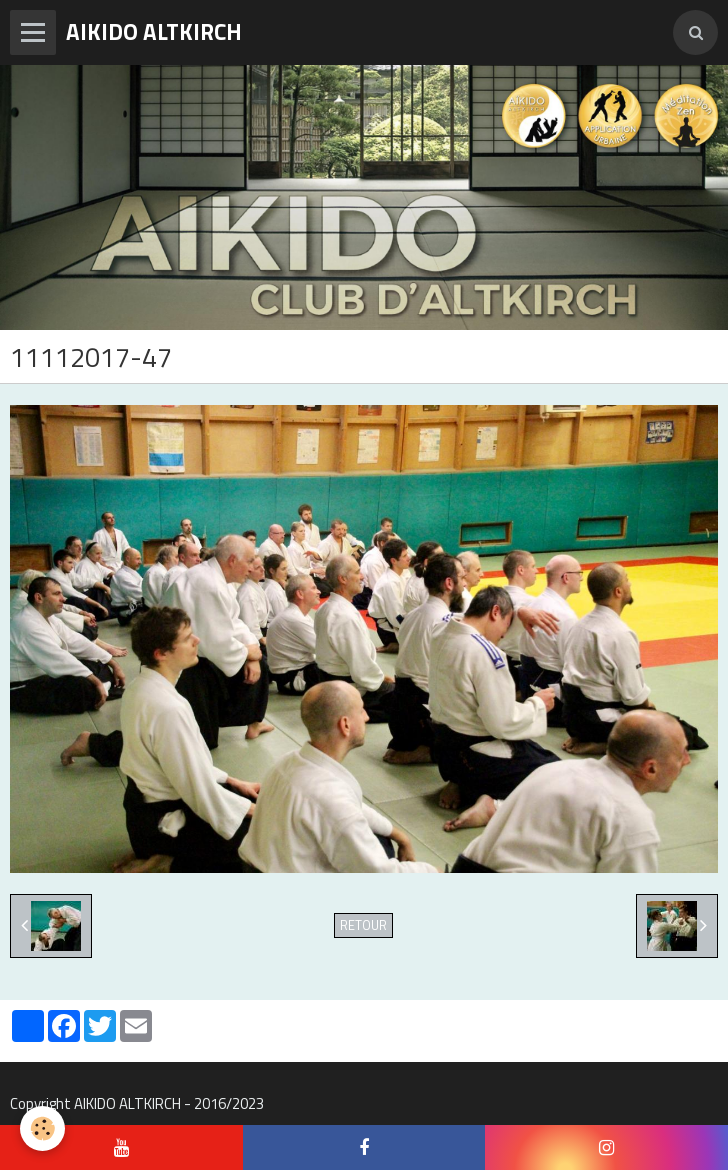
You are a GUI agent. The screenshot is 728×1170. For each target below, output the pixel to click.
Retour (363, 925)
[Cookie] (42, 1128)
